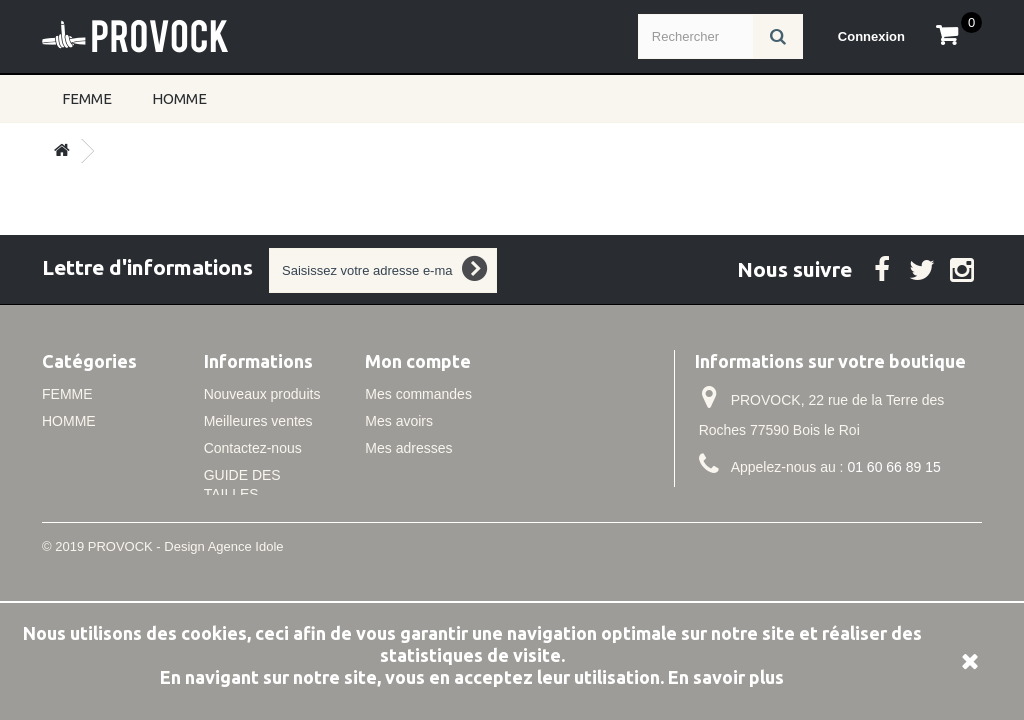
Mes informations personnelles (460, 475)
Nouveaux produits (262, 394)
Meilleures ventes (258, 421)
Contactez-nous (253, 448)
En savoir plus (726, 677)
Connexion (871, 36)
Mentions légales (256, 521)
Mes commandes (418, 394)
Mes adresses (408, 448)
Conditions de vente (266, 548)
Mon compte (418, 361)
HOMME (179, 98)
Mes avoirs (399, 421)
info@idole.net (827, 504)
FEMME (87, 98)
